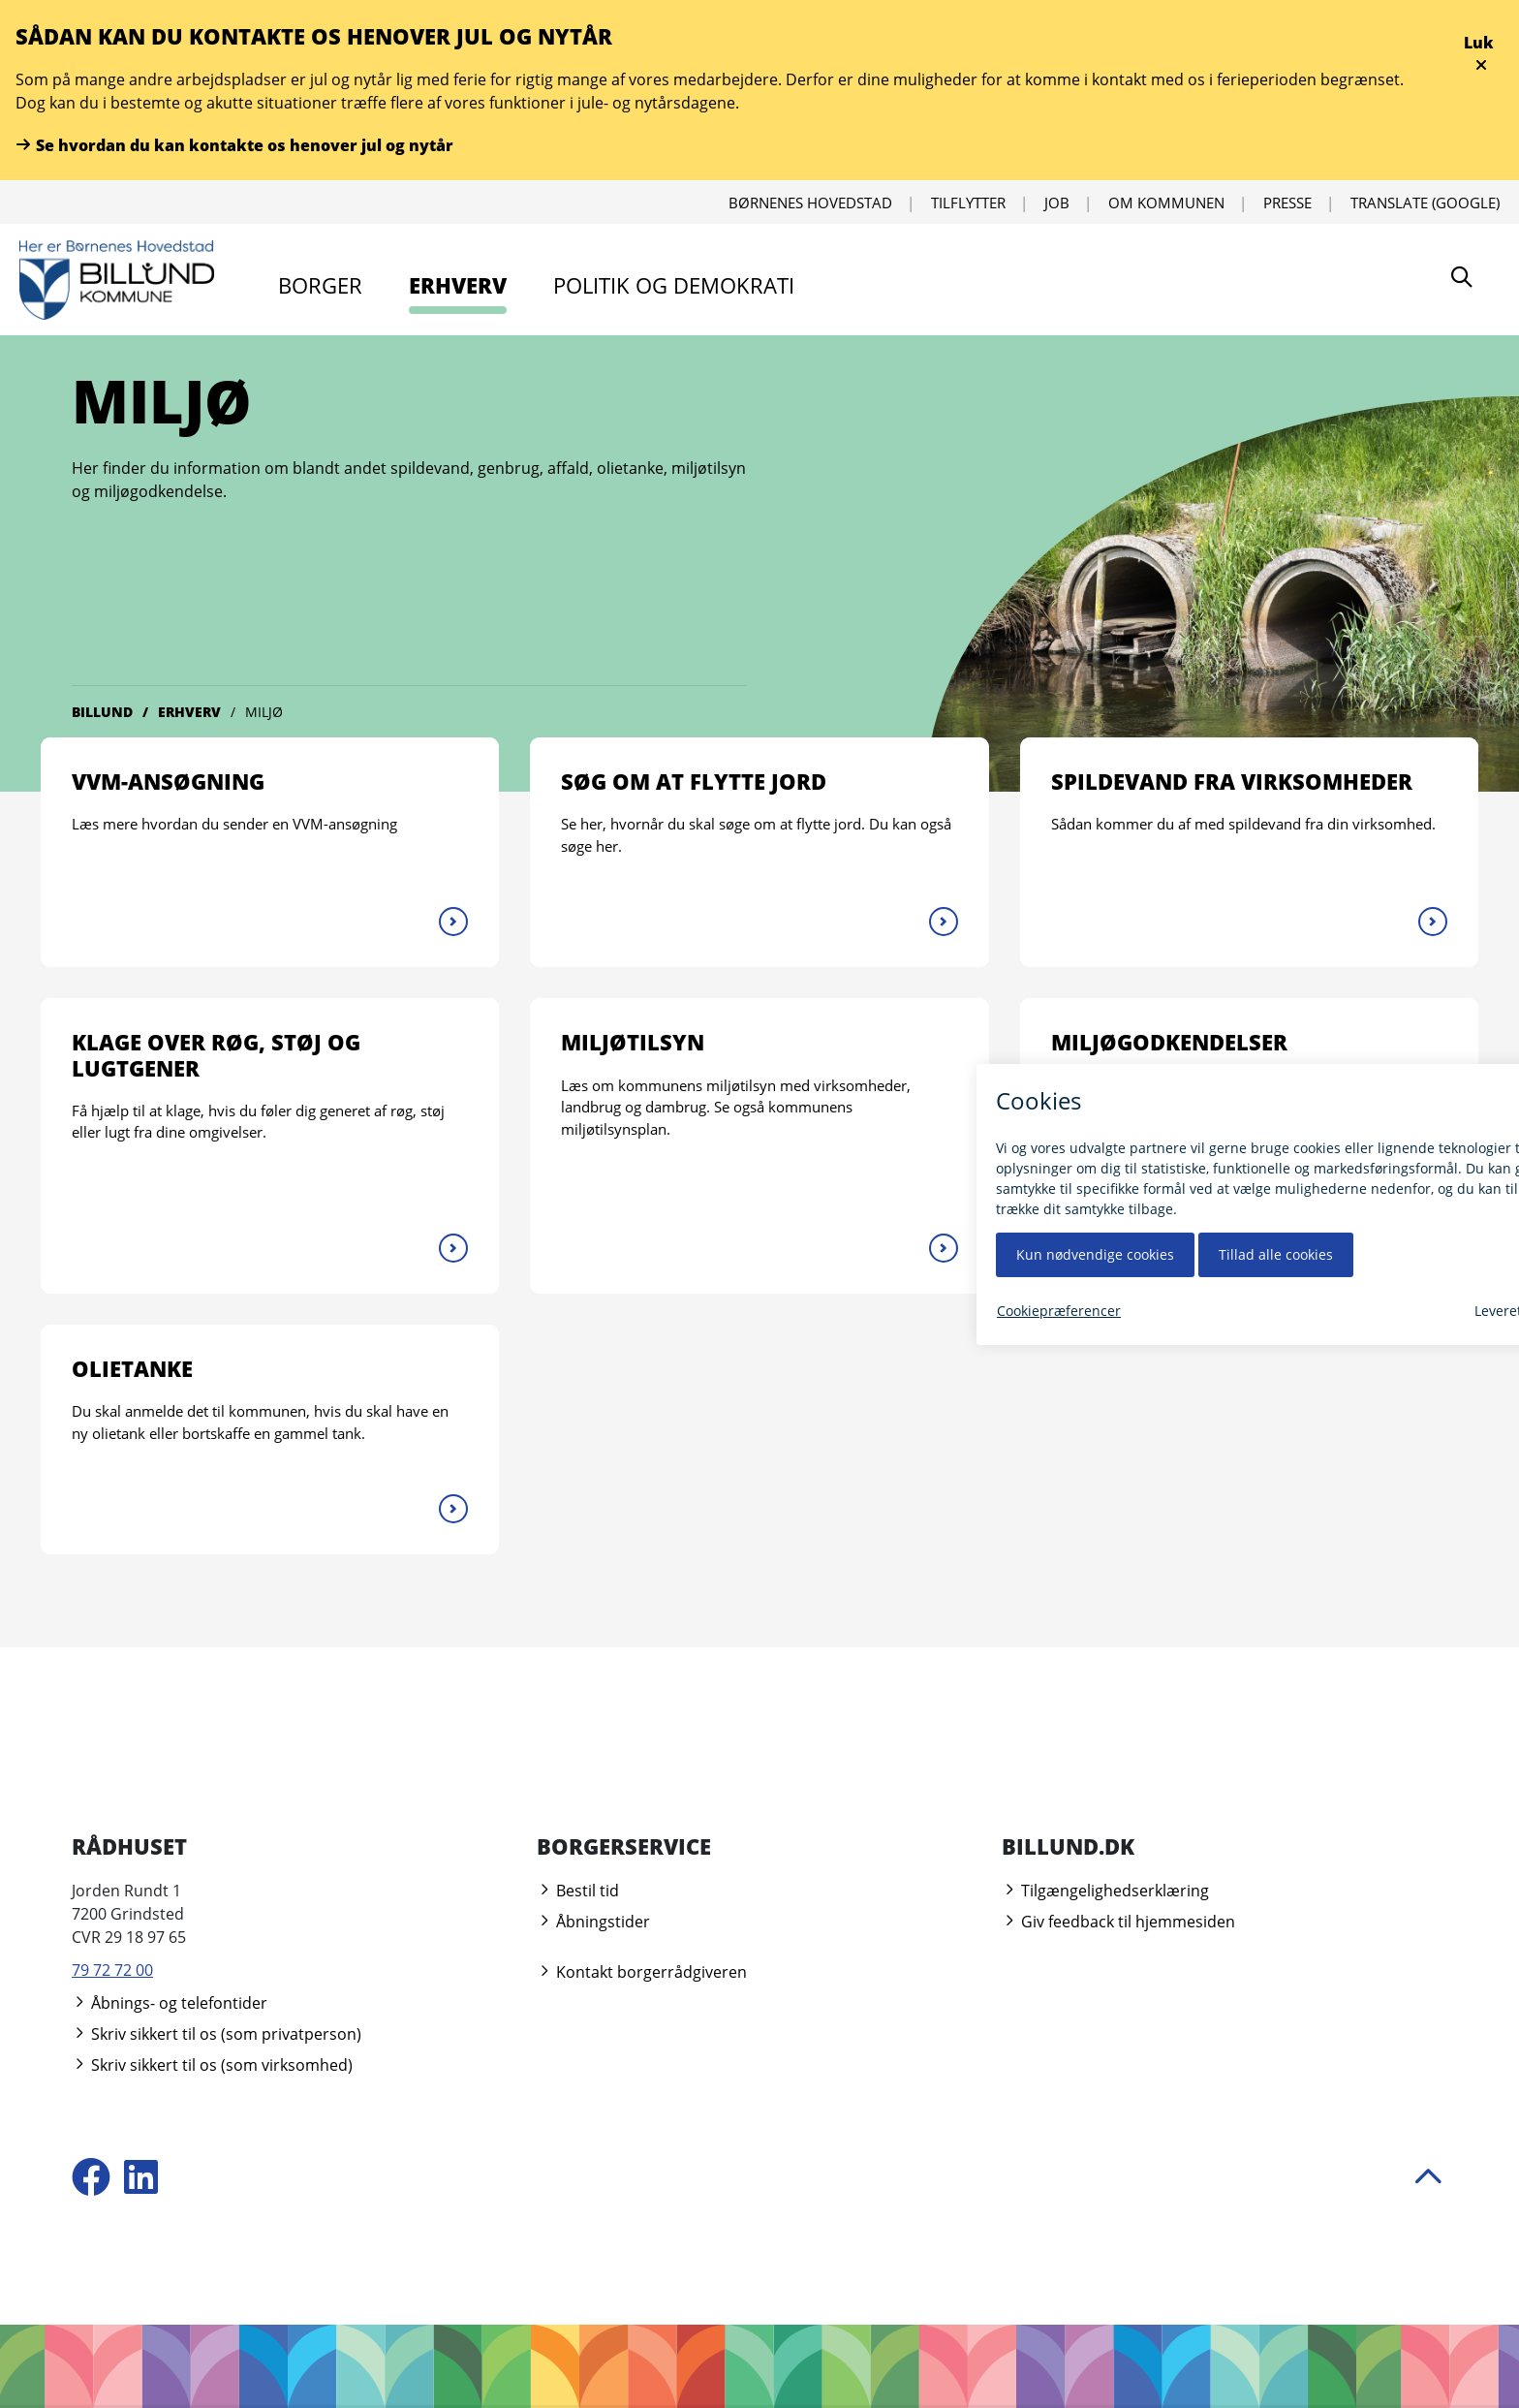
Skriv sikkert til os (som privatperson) (216, 2034)
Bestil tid (578, 1890)
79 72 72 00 (112, 1970)
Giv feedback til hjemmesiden (1118, 1921)
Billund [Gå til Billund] (102, 712)
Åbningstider (593, 1921)
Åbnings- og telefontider (169, 2003)
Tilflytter (968, 202)
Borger (320, 284)
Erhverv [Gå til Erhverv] (189, 712)
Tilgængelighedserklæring (1105, 1890)
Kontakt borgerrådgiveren (642, 1972)
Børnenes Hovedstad (810, 202)
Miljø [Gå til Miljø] (264, 712)
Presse (1287, 202)
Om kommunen (1166, 202)
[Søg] (1461, 279)
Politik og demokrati (673, 284)
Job (1057, 202)
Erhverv (458, 284)
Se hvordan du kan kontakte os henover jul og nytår (234, 145)
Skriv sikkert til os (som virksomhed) (212, 2065)
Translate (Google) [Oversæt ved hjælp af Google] (1425, 202)
